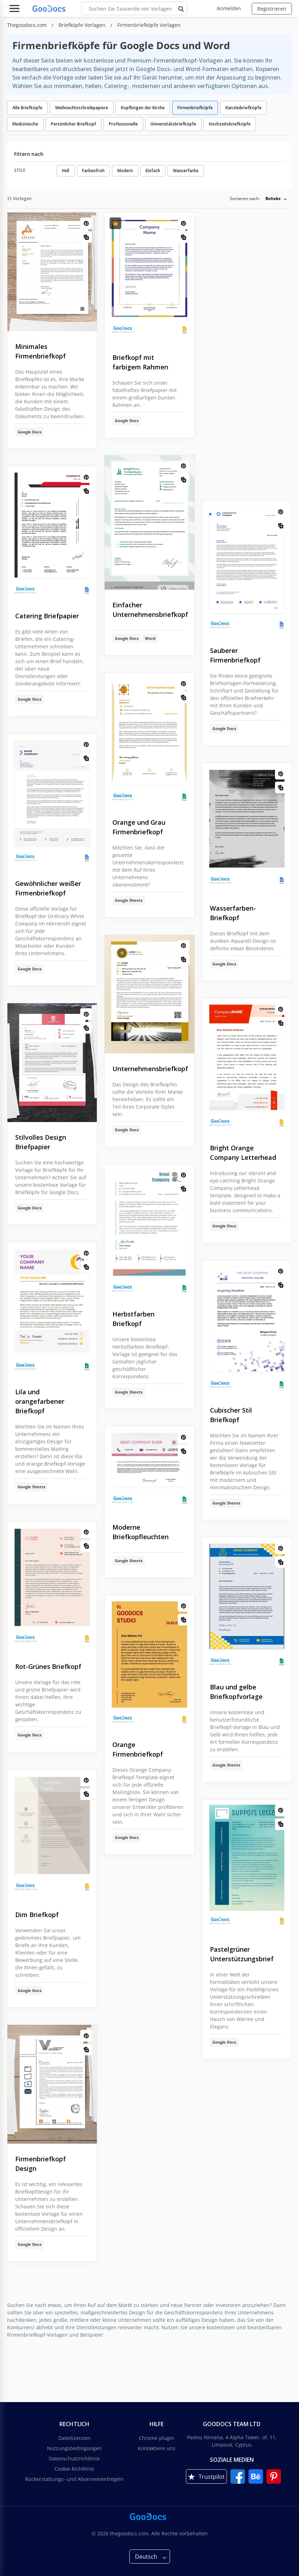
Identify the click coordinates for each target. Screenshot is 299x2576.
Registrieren (271, 8)
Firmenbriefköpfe (195, 108)
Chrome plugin (156, 2438)
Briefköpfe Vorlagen (83, 25)
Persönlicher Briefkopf (73, 124)
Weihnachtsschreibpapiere (81, 108)
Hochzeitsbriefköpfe (230, 124)
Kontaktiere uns (156, 2448)
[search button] (181, 8)
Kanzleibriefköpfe (243, 108)
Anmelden (229, 8)
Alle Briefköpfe (27, 108)
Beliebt (273, 198)
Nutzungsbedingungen (74, 2448)
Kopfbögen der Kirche (143, 108)
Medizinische (25, 124)
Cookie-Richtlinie (74, 2468)
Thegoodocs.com (27, 25)
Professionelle (123, 124)
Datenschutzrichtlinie (74, 2458)
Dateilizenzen (74, 2438)
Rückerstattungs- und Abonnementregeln (74, 2479)
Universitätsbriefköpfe (173, 124)
